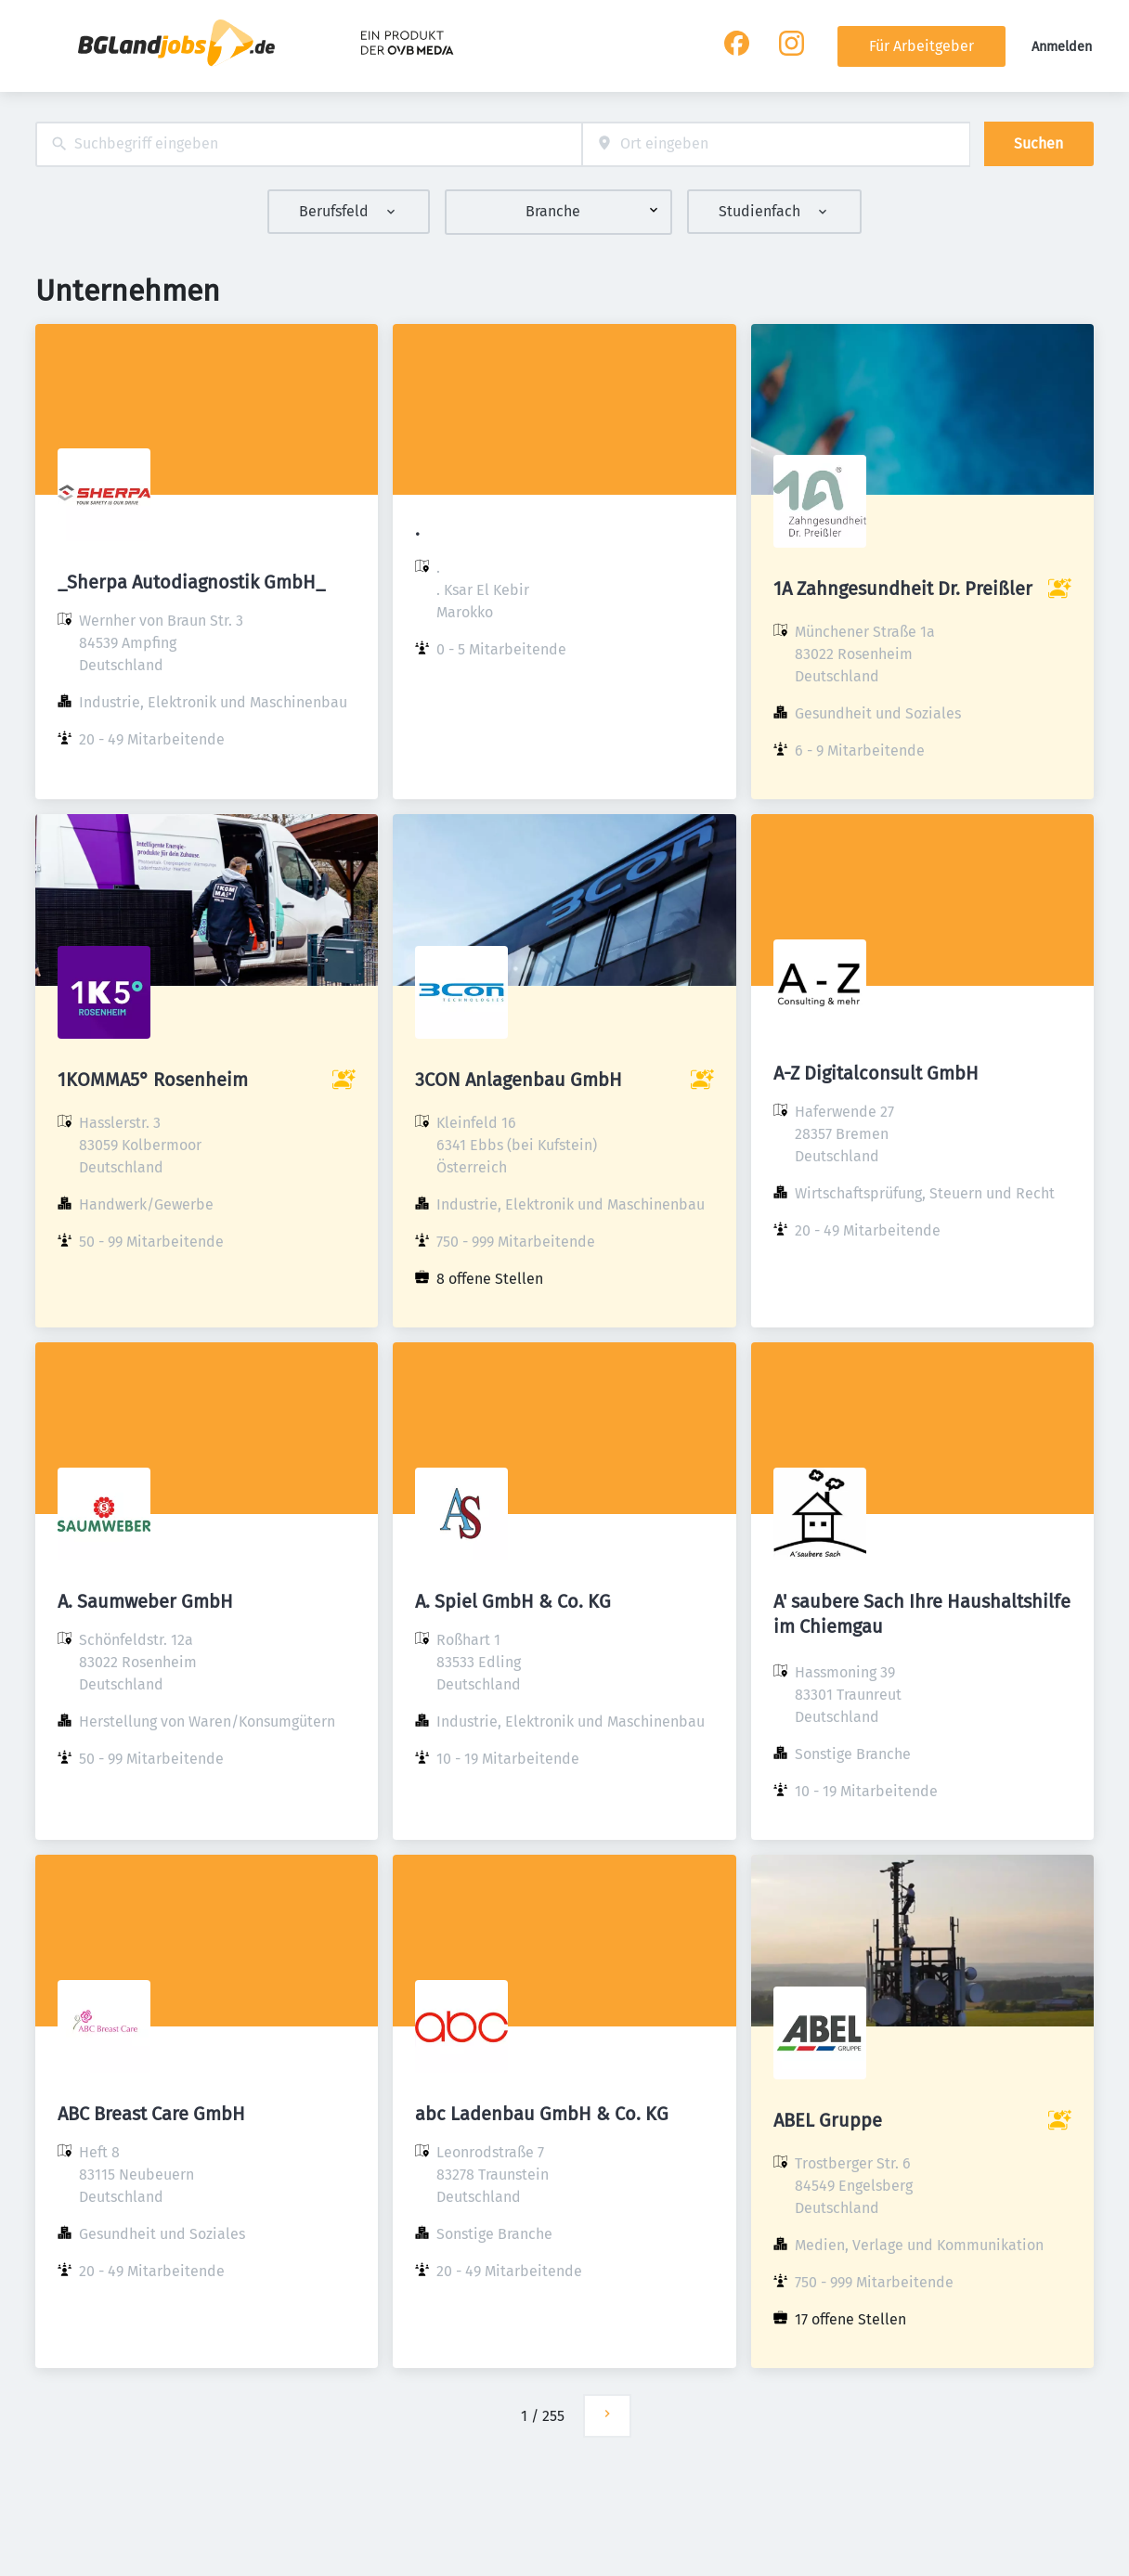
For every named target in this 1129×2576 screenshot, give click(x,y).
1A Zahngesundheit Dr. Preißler (902, 588)
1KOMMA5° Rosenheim (153, 1079)
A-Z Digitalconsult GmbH (876, 1073)
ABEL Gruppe (827, 2120)
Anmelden (1062, 47)
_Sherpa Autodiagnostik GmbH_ (191, 582)
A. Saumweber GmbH (145, 1601)
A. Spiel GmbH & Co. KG (513, 1601)
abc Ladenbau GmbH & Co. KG (541, 2114)
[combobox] (308, 144)
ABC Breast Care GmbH (151, 2114)
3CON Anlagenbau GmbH (518, 1079)
